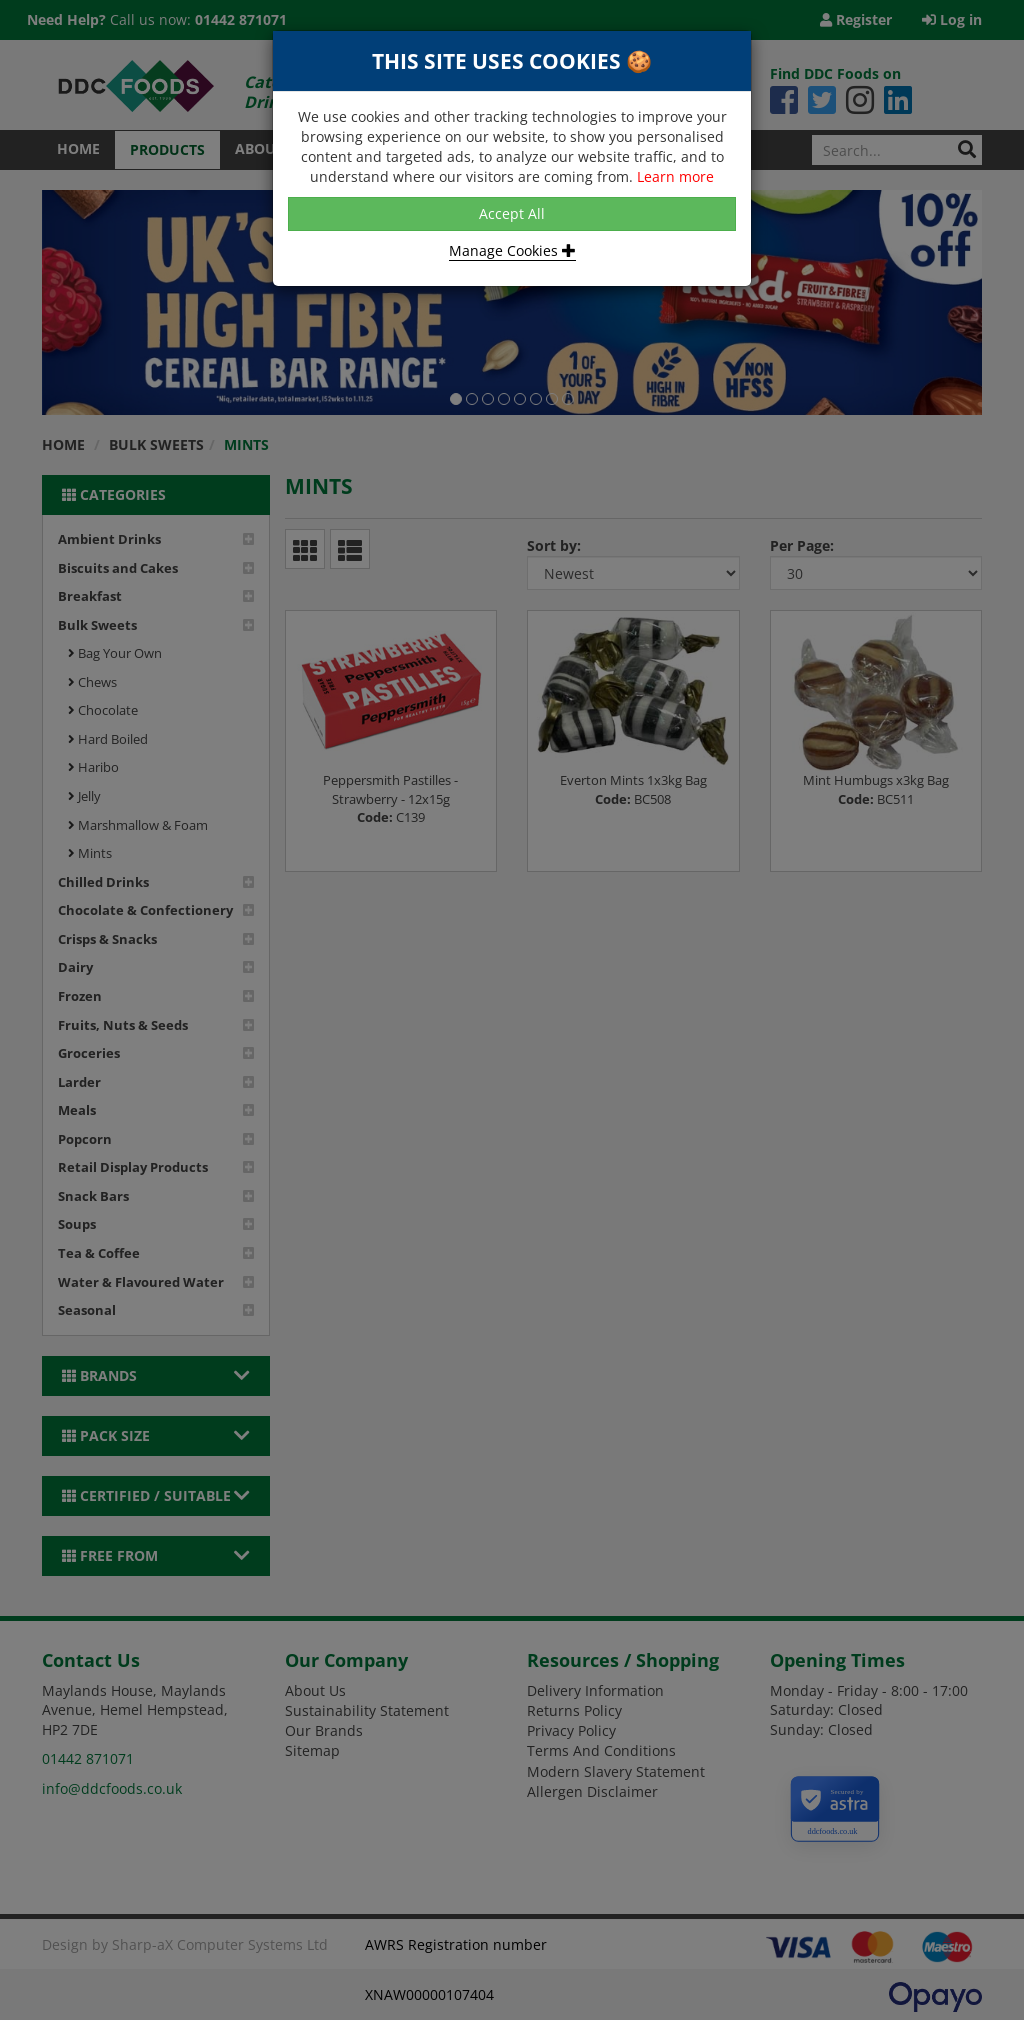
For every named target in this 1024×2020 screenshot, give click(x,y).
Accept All (512, 213)
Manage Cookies (512, 250)
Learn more (675, 176)
